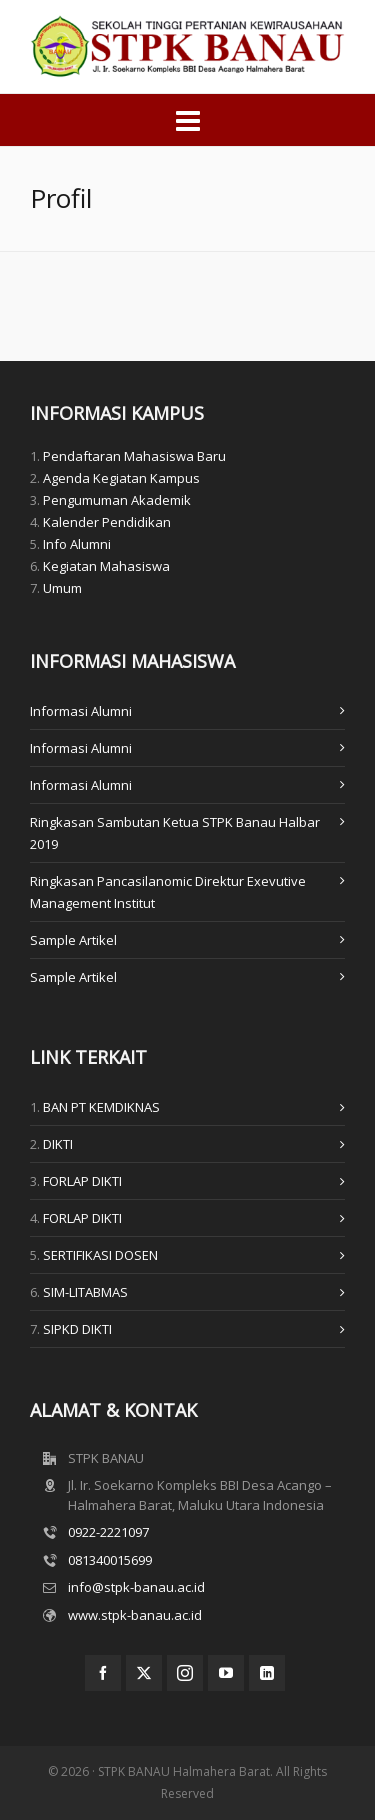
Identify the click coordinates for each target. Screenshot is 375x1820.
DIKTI (58, 1144)
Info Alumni (77, 544)
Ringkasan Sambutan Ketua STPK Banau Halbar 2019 (175, 833)
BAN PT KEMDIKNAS (101, 1107)
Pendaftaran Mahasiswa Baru (134, 456)
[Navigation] (187, 120)
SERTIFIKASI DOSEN (100, 1255)
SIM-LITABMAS (85, 1292)
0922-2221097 (108, 1532)
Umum (62, 588)
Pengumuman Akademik (117, 500)
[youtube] (226, 1673)
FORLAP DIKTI (82, 1181)
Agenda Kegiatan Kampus (121, 478)
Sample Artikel (73, 940)
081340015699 (110, 1560)
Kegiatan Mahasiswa (106, 566)
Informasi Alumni (81, 711)
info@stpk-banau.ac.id (136, 1587)
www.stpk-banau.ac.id (135, 1615)
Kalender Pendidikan (107, 522)
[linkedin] (267, 1673)
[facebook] (103, 1673)
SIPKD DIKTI (77, 1329)
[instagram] (185, 1673)
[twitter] (144, 1673)
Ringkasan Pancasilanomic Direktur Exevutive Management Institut (168, 892)
